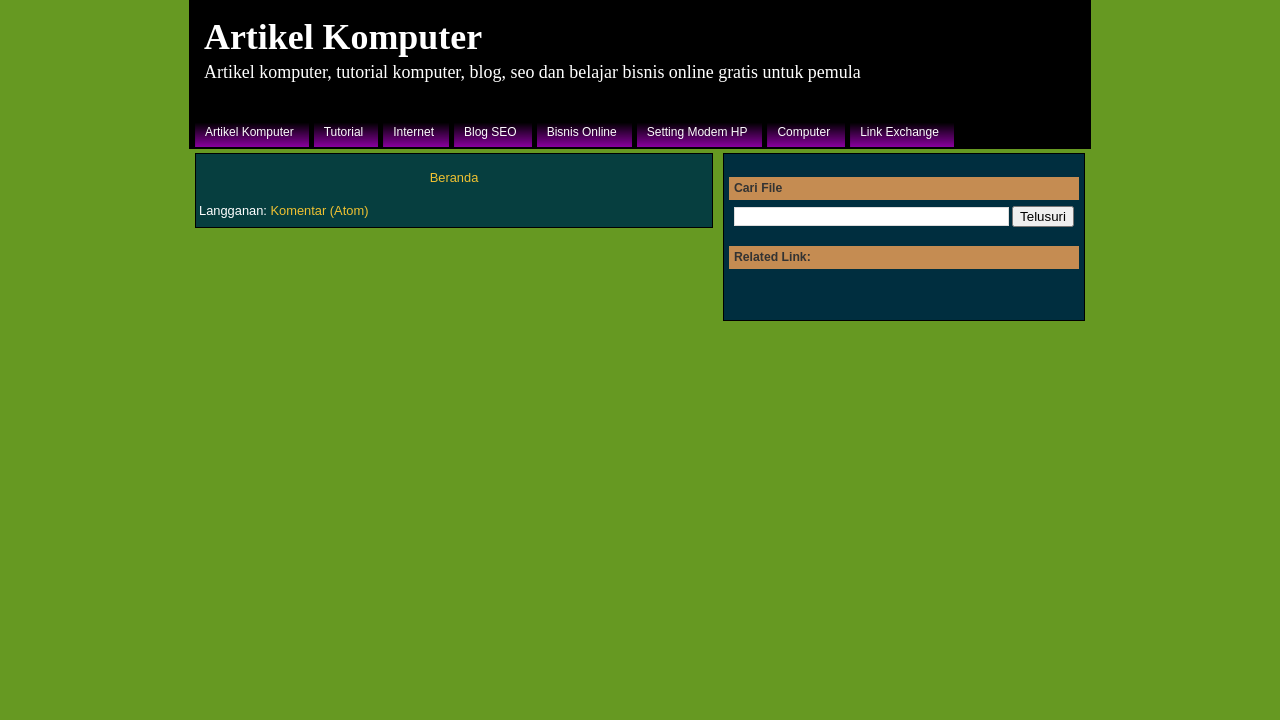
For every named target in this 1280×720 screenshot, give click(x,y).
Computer (803, 132)
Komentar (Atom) (320, 210)
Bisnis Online (582, 132)
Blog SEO (490, 132)
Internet (413, 132)
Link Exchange (899, 132)
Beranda (454, 177)
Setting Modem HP (697, 132)
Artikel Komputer (343, 37)
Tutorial (344, 132)
